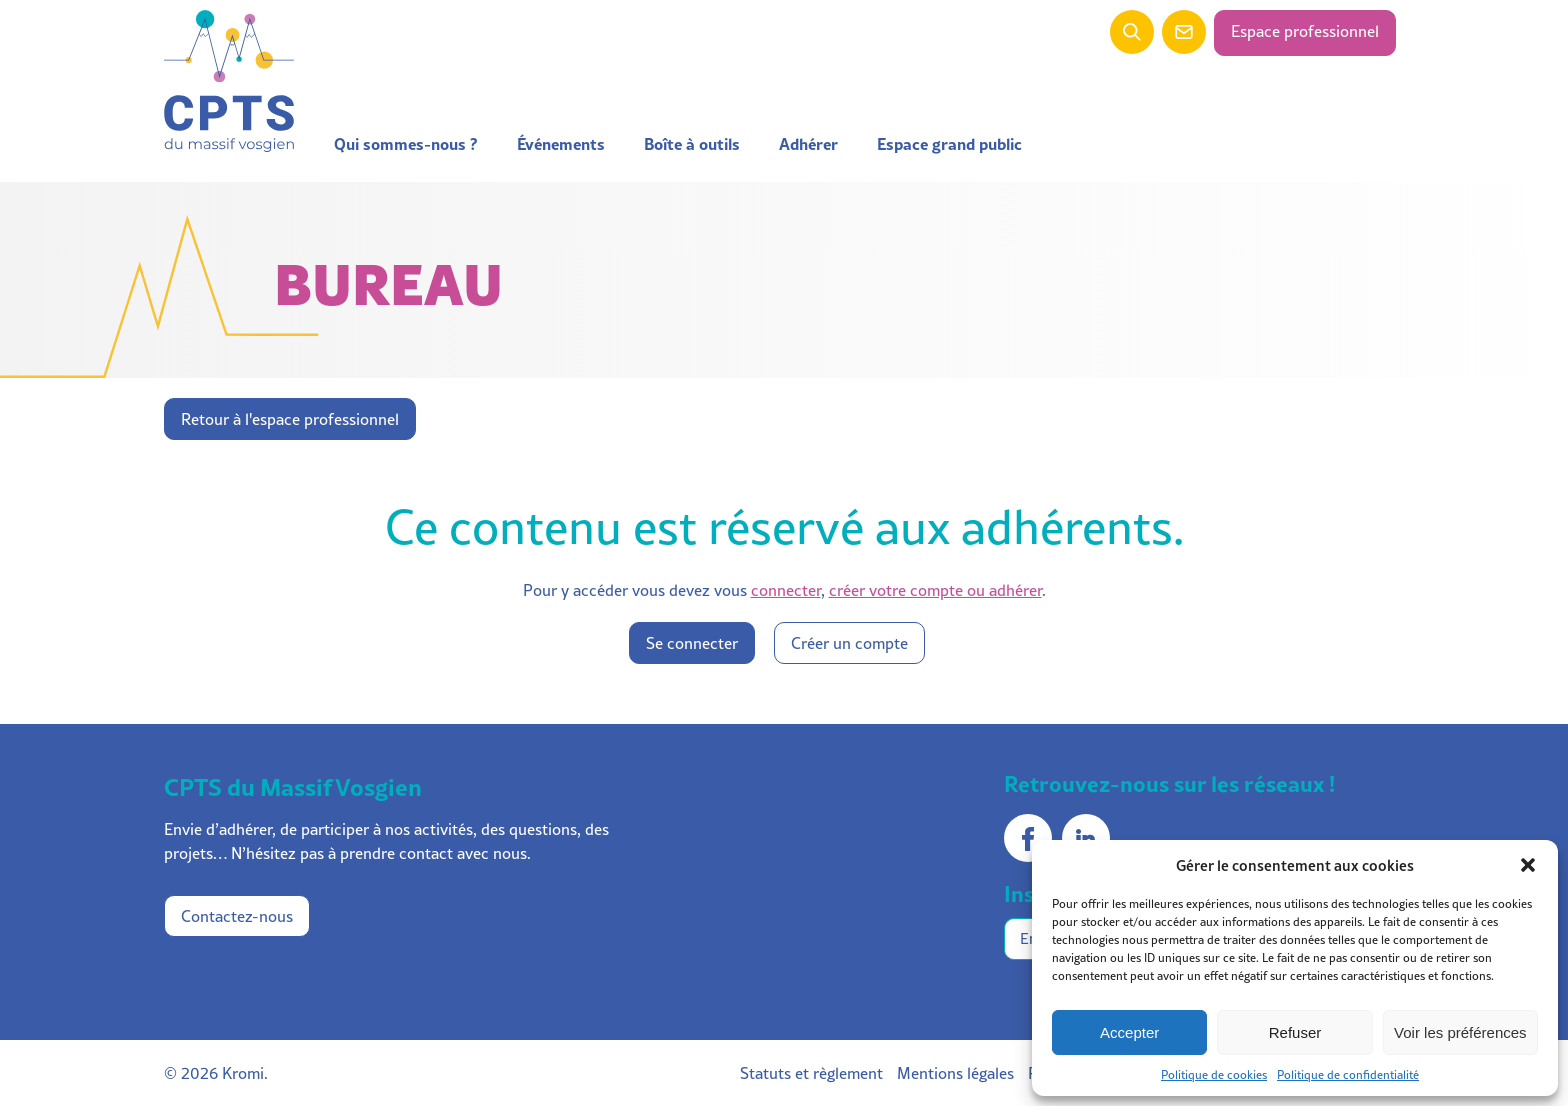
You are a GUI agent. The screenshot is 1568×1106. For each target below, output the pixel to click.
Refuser (1295, 1032)
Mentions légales (955, 1073)
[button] (1528, 865)
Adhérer (808, 143)
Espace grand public (949, 143)
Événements (561, 143)
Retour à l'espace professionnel (290, 419)
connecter (786, 590)
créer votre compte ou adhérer (935, 590)
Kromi (243, 1073)
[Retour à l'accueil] (229, 82)
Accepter (1129, 1032)
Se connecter (692, 643)
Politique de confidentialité (1348, 1074)
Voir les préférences (1460, 1032)
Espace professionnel (1305, 31)
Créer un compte (849, 643)
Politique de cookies (1214, 1074)
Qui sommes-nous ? (406, 143)
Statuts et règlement (811, 1073)
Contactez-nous (237, 916)
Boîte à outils (692, 143)
